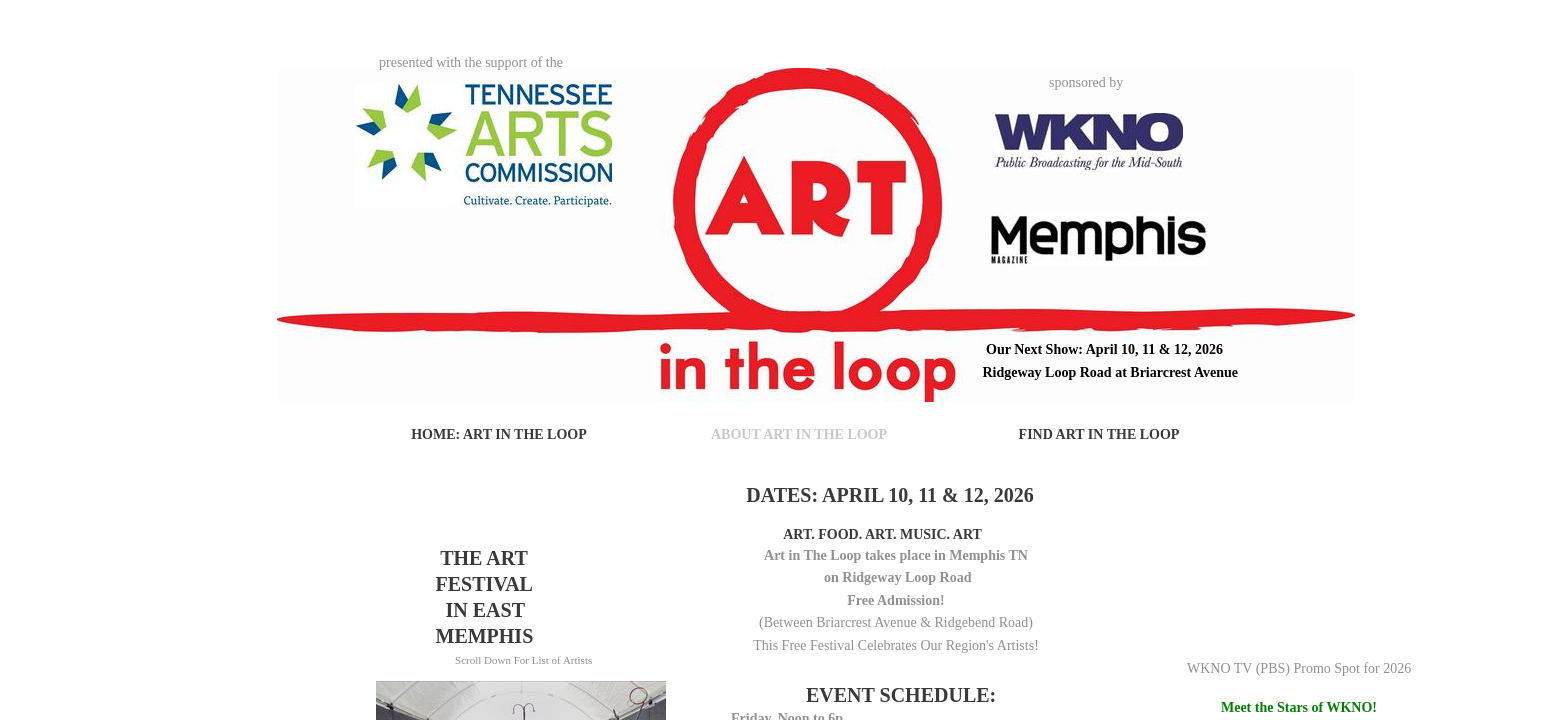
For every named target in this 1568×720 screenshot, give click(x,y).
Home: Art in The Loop (499, 434)
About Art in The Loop (799, 434)
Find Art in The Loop (1099, 434)
